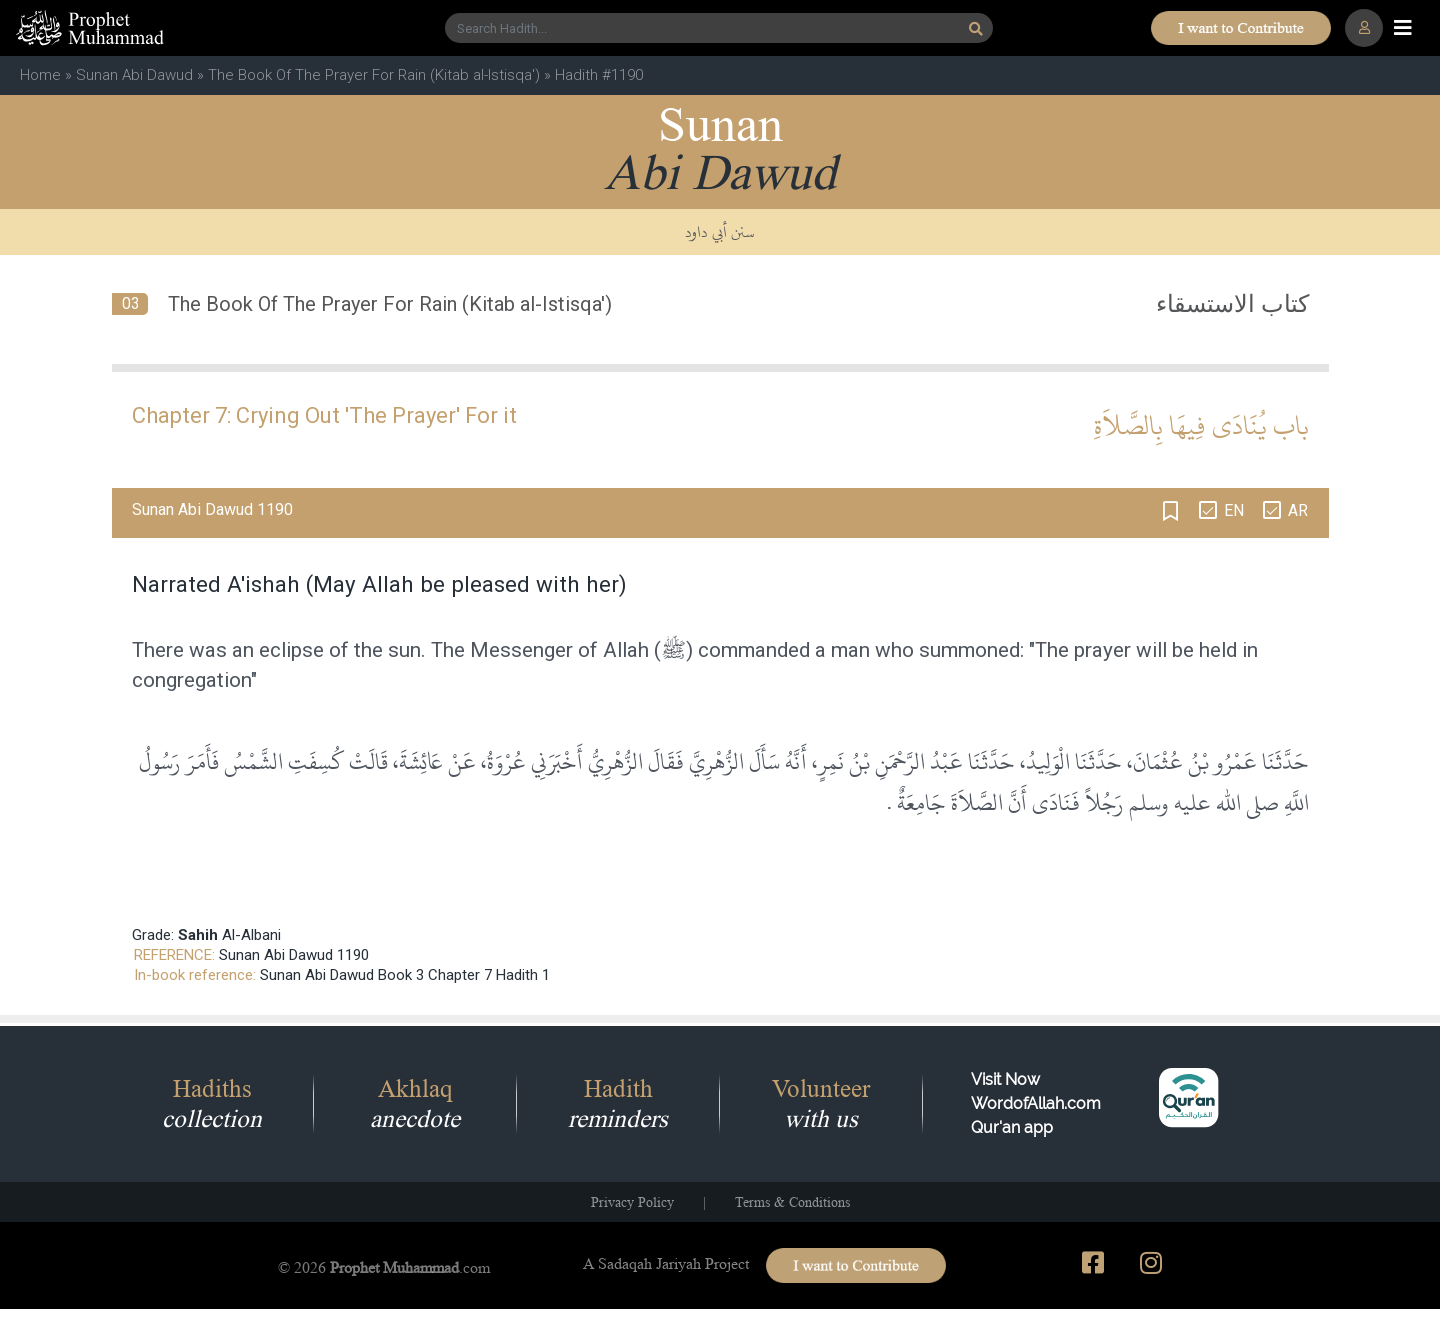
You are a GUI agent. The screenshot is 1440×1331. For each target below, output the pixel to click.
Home (40, 75)
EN (1234, 510)
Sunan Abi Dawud (134, 75)
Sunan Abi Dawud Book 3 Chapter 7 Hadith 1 (405, 975)
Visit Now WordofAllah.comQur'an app (1036, 1103)
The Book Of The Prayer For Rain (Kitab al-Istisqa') (374, 75)
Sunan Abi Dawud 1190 (294, 955)
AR (1298, 510)
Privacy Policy (632, 1202)
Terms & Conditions (792, 1202)
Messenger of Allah (559, 650)
